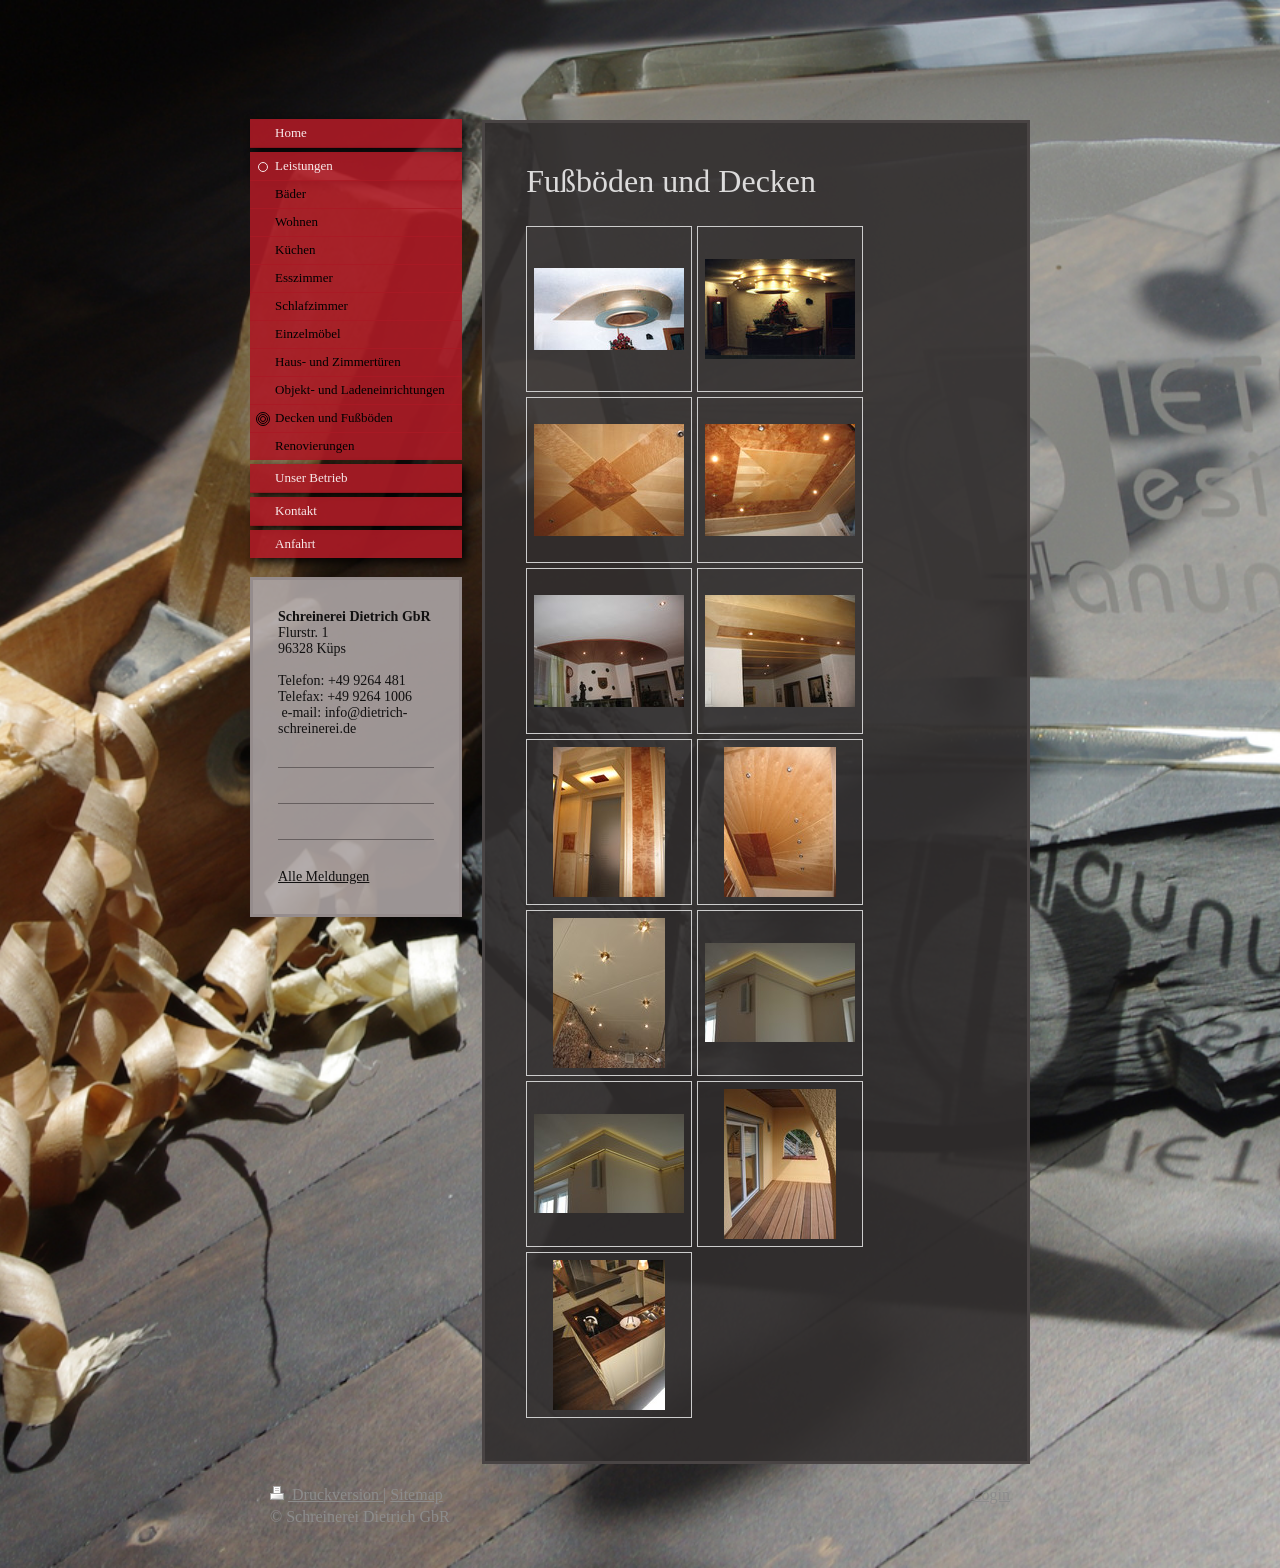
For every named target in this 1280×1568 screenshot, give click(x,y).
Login (991, 1494)
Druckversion (326, 1494)
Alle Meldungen (323, 876)
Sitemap (416, 1494)
